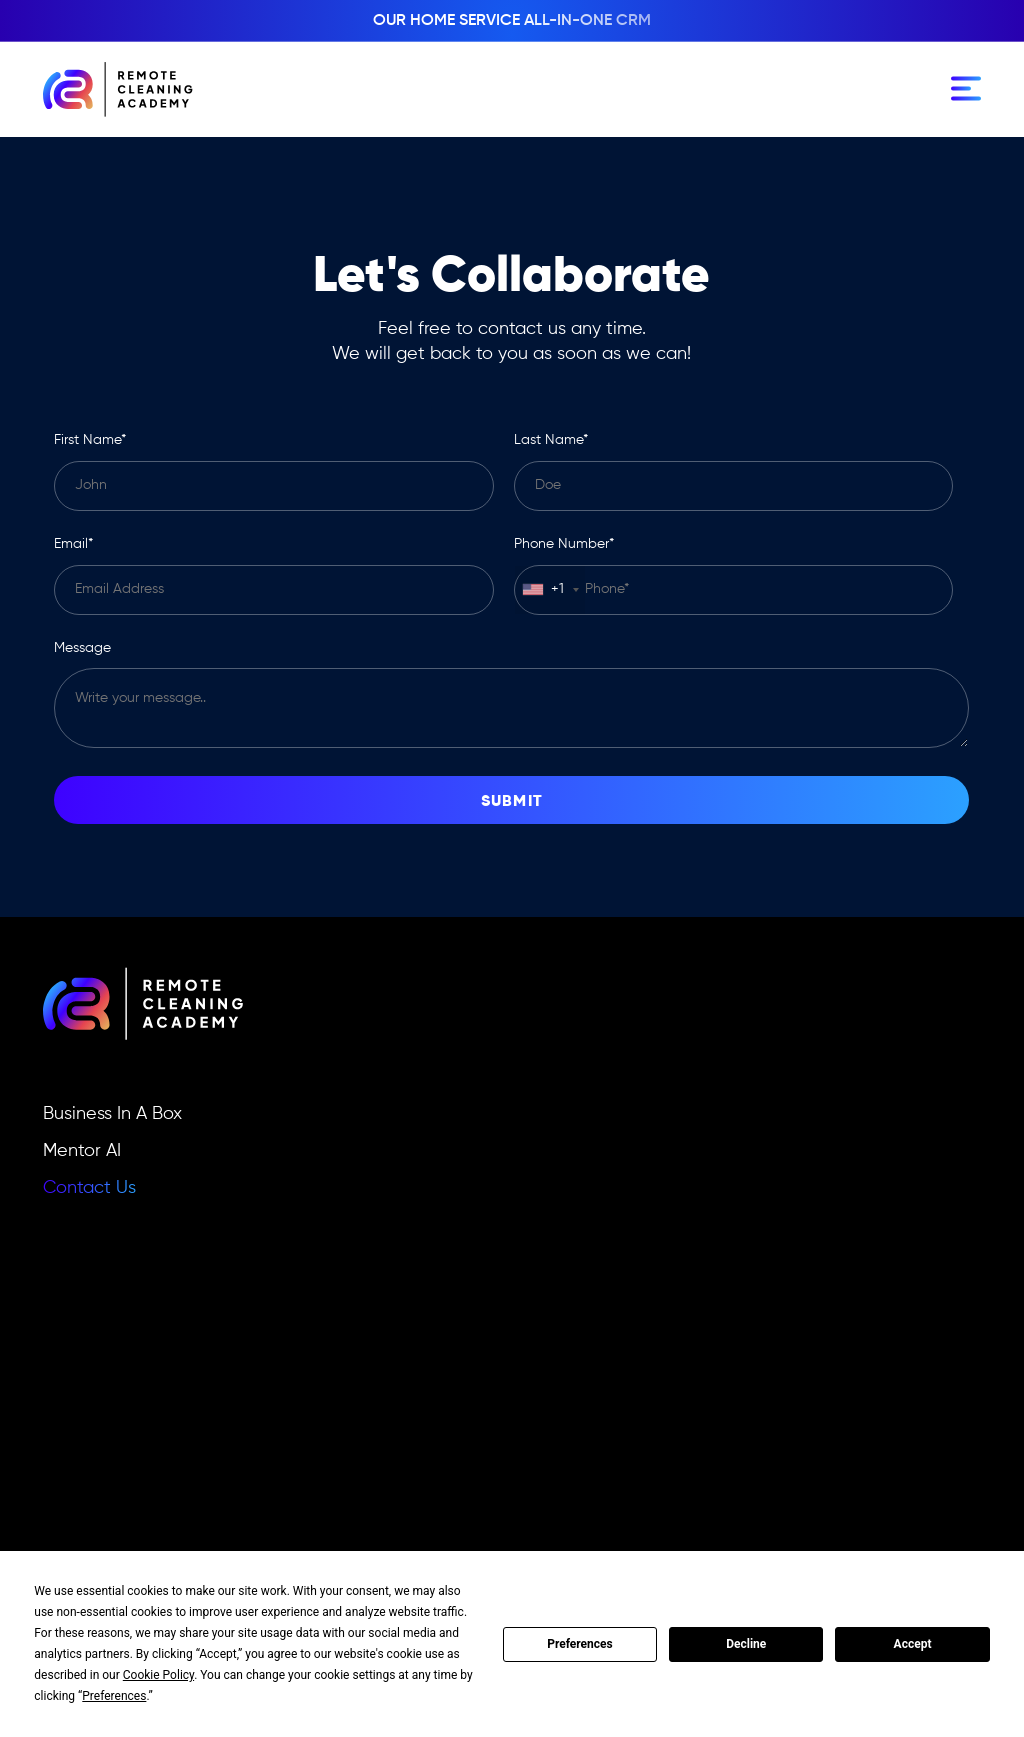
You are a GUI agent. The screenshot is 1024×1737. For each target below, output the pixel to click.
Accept (913, 1644)
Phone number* (564, 544)
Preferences (580, 1644)
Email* (73, 544)
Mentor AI (82, 1151)
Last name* (551, 440)
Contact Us (89, 1188)
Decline (746, 1644)
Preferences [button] (114, 1696)
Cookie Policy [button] (158, 1675)
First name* (90, 440)
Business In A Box (112, 1114)
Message (82, 648)
